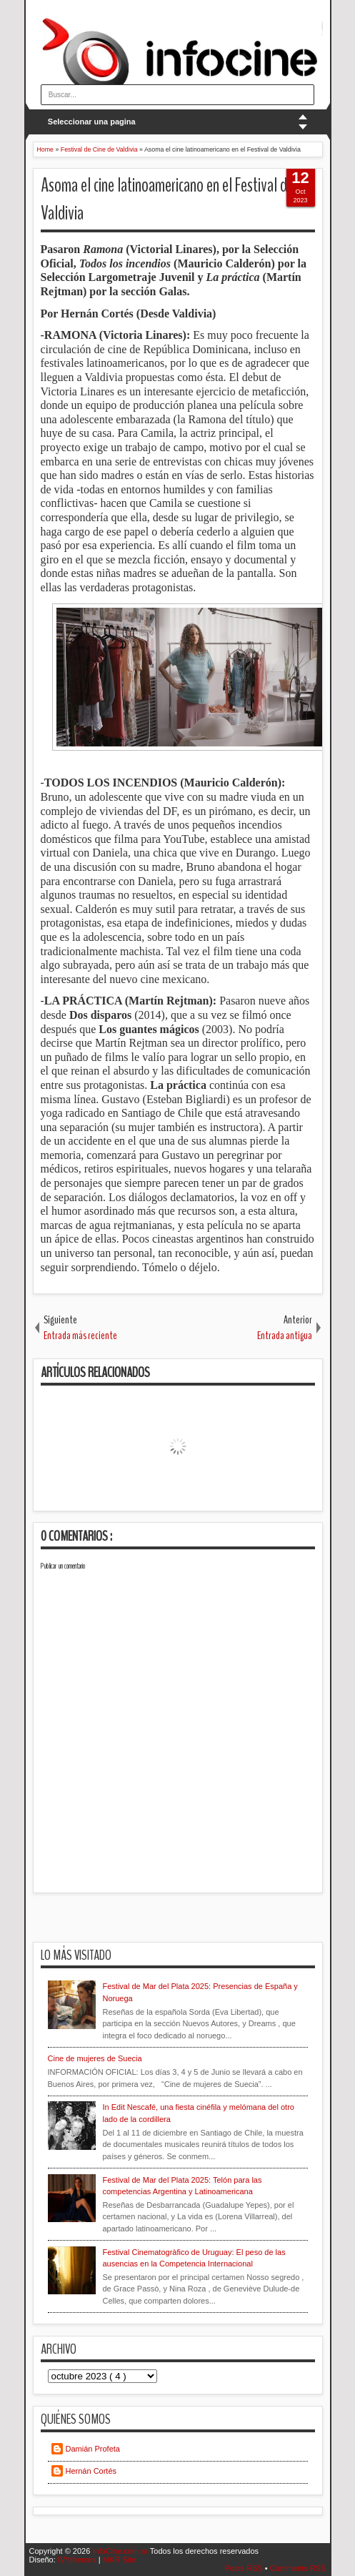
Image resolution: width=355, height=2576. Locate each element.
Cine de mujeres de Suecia (95, 2058)
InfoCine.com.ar (121, 2551)
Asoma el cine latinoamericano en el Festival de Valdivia (167, 199)
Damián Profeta (93, 2448)
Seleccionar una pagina (92, 121)
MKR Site (119, 2559)
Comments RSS (298, 2568)
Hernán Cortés (91, 2471)
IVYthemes (78, 2559)
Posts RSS (244, 2568)
